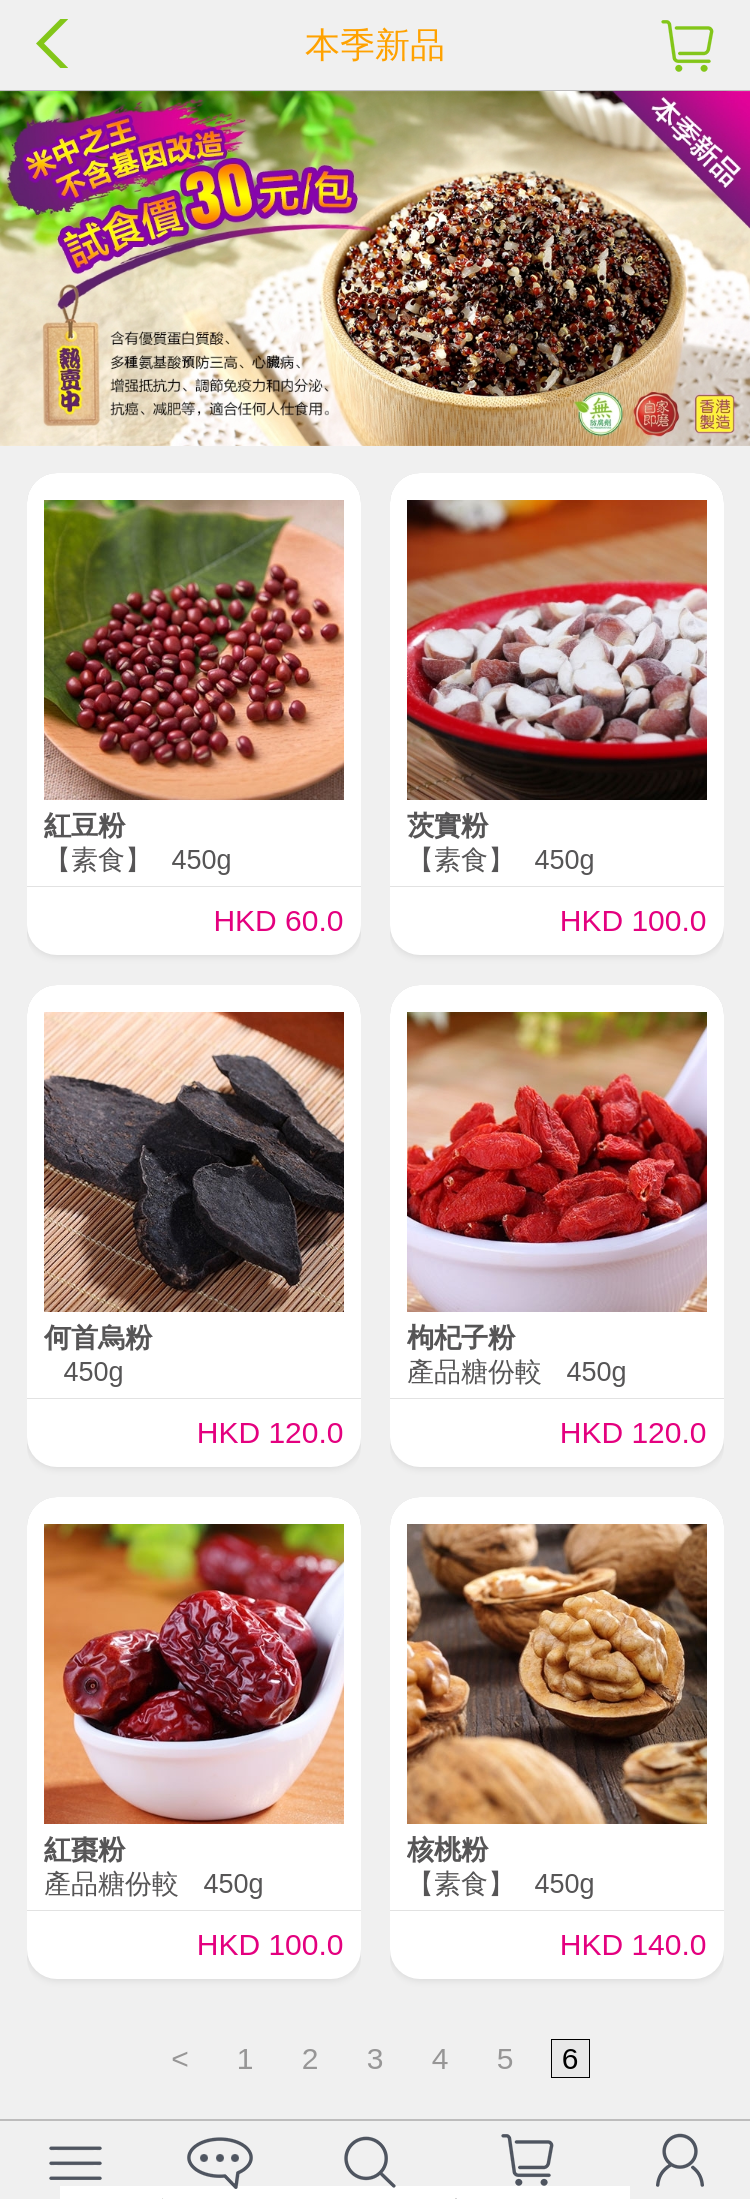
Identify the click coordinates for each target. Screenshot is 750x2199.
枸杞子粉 (461, 1338)
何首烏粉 (98, 1338)
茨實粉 (447, 826)
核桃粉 (447, 1850)
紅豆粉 (84, 826)
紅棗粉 (84, 1850)
